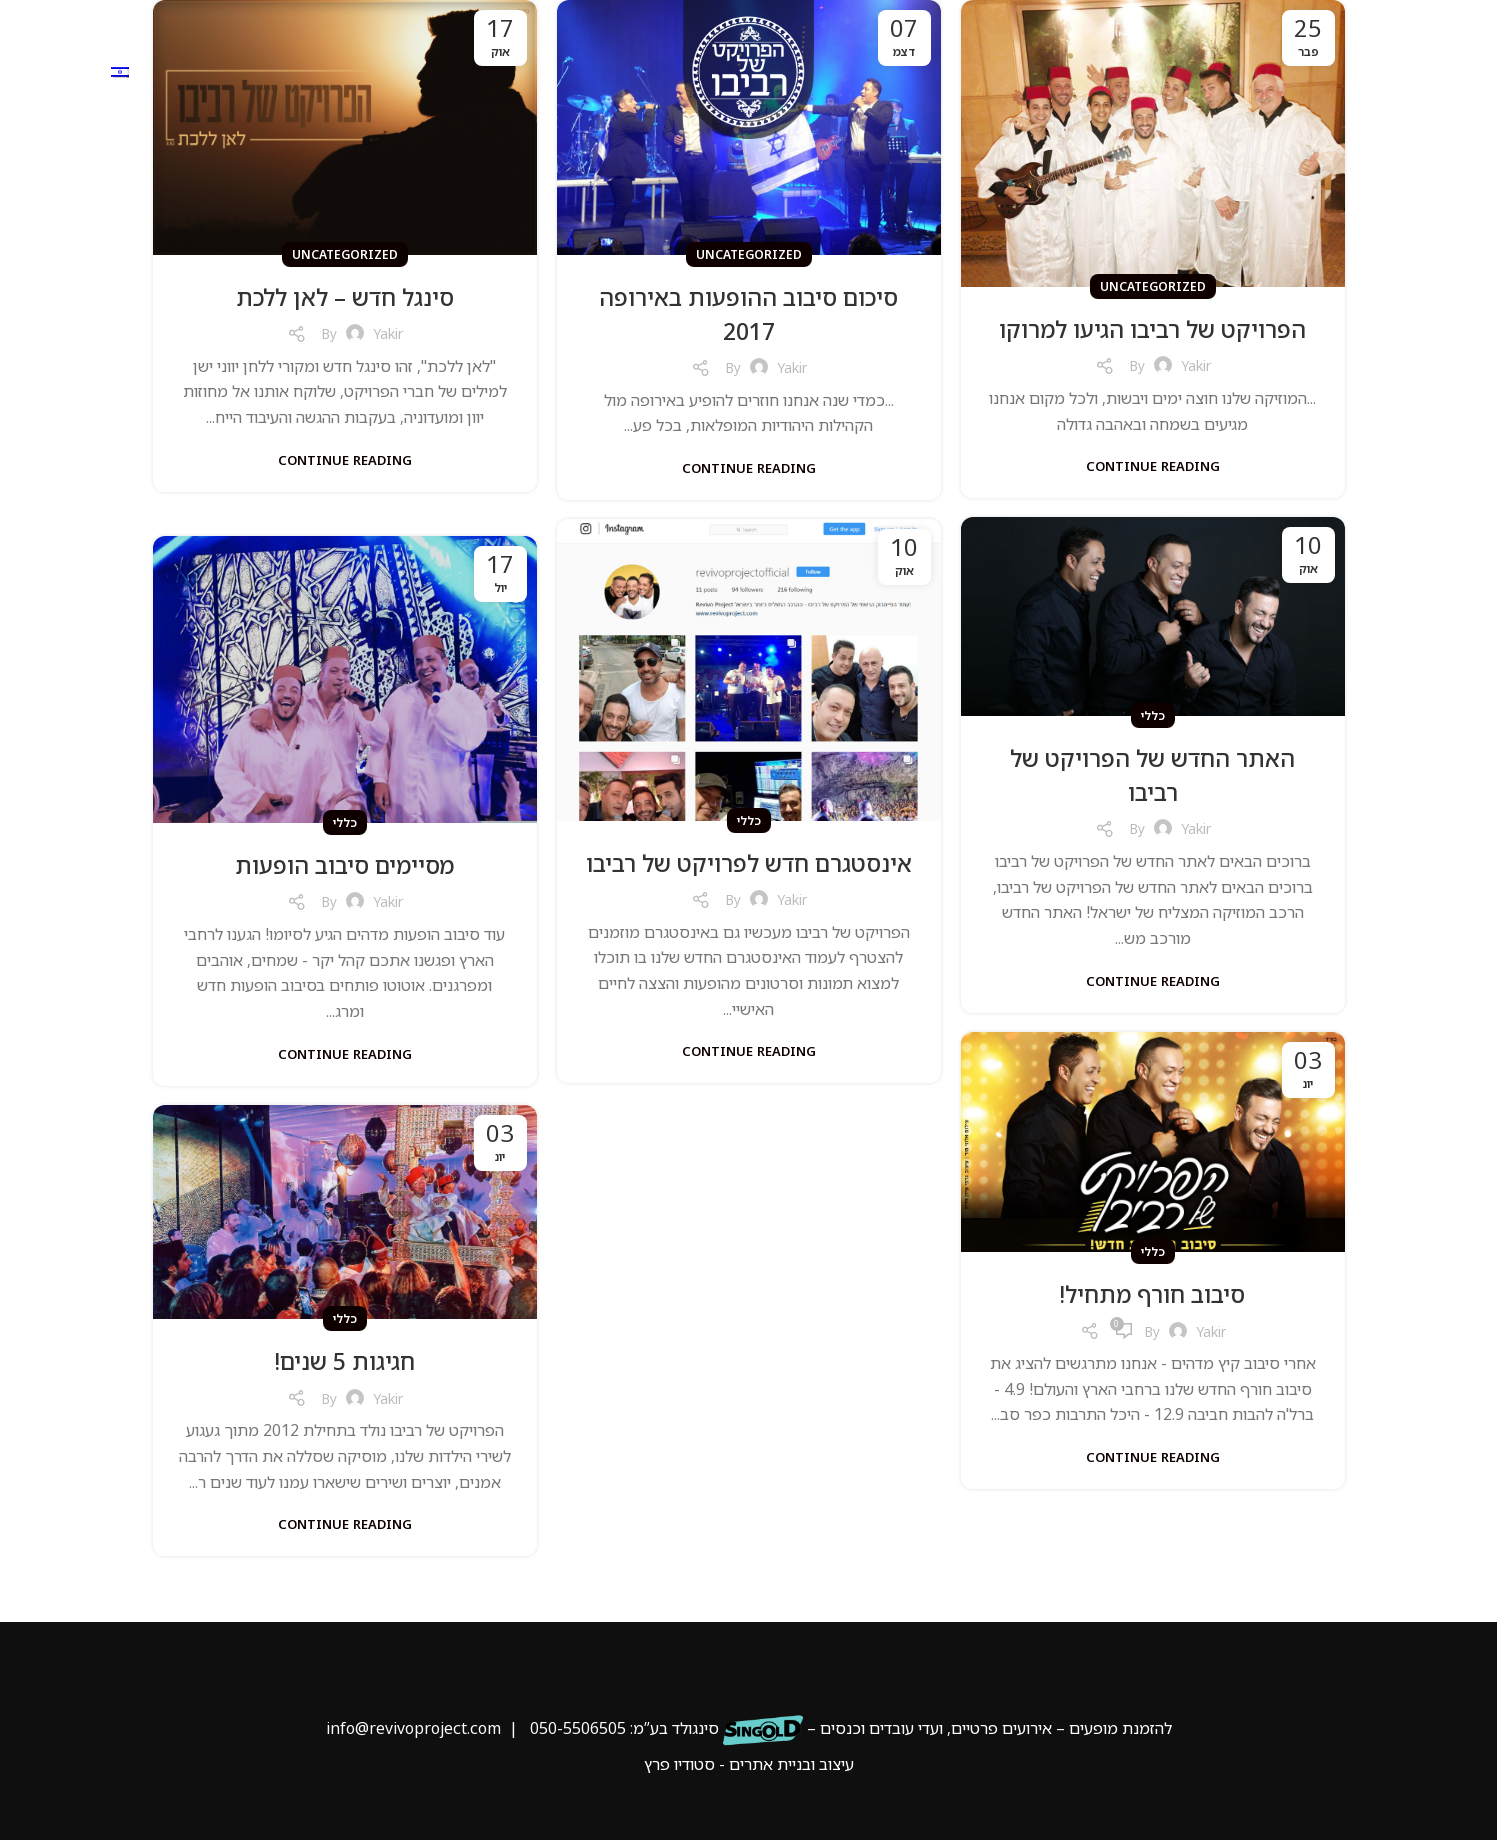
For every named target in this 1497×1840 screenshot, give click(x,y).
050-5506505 (578, 1728)
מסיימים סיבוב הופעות (344, 864)
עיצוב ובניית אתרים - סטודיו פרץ (749, 1764)
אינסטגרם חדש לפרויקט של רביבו (749, 879)
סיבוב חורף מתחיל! (1152, 1293)
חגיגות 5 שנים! (345, 1360)
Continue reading (1153, 466)
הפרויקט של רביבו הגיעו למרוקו (1152, 328)
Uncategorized (1153, 286)
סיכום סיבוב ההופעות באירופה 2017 (749, 313)
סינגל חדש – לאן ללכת (345, 296)
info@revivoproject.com (413, 1728)
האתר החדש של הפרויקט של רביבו (1153, 774)
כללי (1153, 715)
